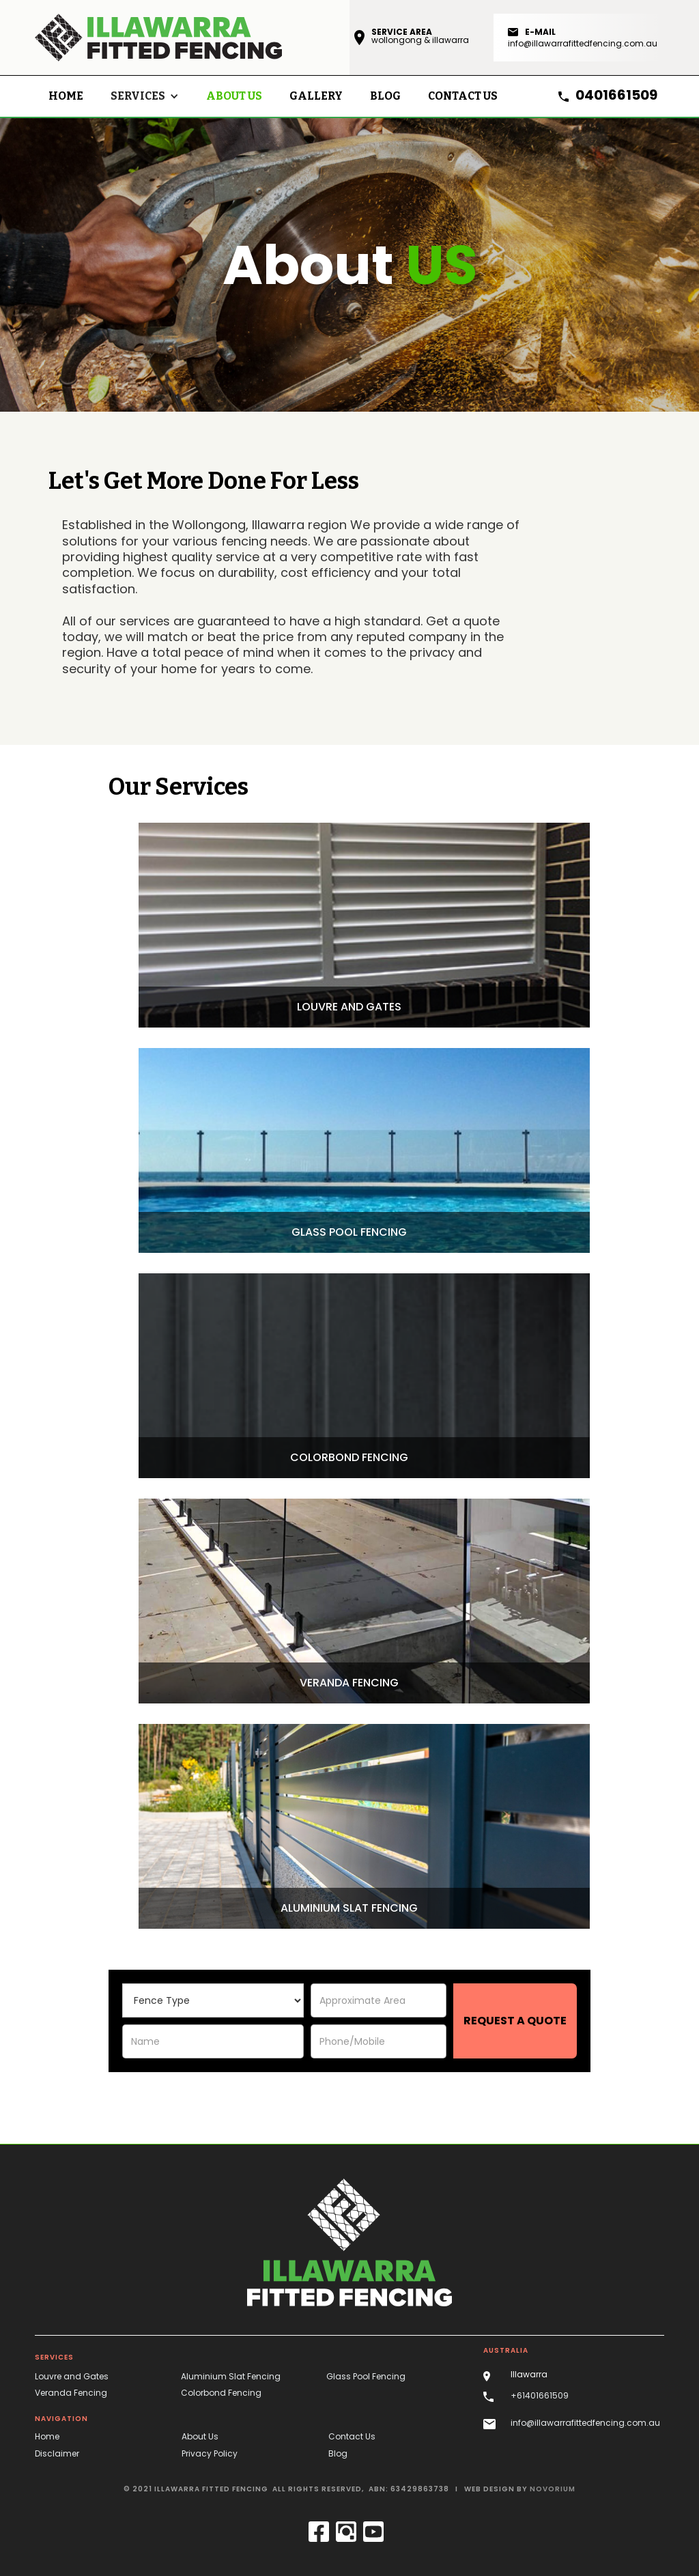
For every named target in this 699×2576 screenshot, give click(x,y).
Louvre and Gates (72, 2376)
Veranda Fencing (71, 2392)
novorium (552, 2489)
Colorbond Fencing (221, 2392)
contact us (463, 95)
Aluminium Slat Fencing (231, 2376)
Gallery (316, 95)
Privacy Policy (210, 2453)
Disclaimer (57, 2453)
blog (385, 95)
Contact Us (351, 2436)
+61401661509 (540, 2395)
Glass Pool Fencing (365, 2376)
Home (65, 95)
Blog (337, 2453)
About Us (234, 95)
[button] (144, 96)
